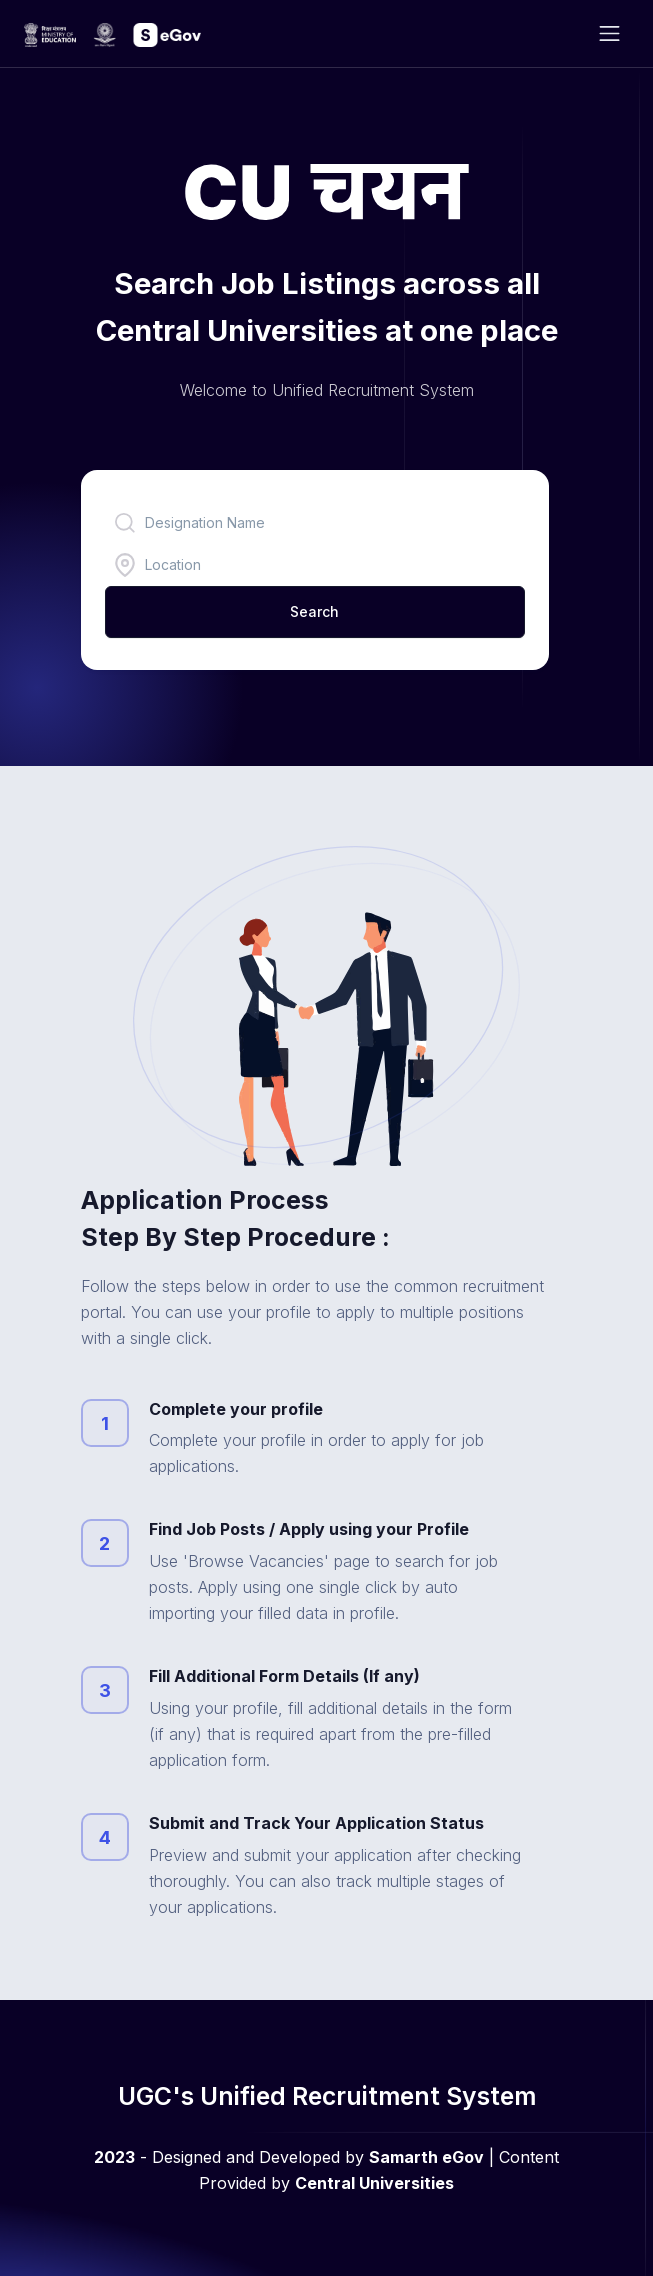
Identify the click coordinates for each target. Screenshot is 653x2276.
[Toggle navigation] (609, 33)
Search (314, 611)
